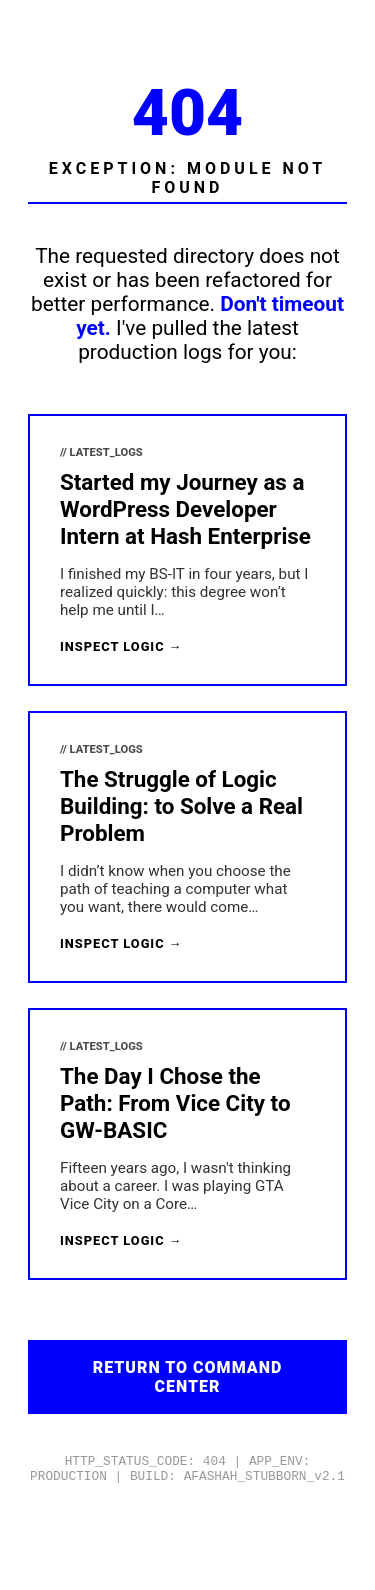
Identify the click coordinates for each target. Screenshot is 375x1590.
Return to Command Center (188, 1377)
